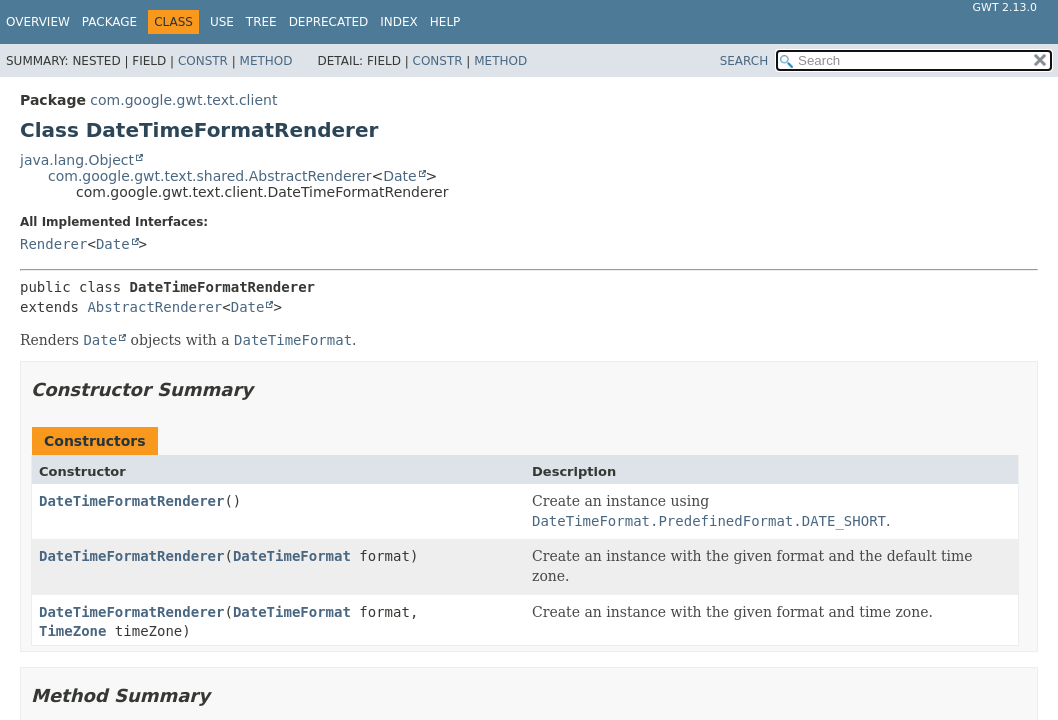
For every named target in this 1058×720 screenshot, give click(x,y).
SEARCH (744, 61)
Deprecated (329, 22)
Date (399, 176)
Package (109, 22)
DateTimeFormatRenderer (131, 501)
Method (266, 61)
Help (445, 22)
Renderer (53, 244)
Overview (38, 22)
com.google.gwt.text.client (183, 100)
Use (222, 22)
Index (399, 22)
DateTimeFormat (292, 556)
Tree (261, 22)
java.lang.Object (77, 160)
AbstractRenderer (154, 307)
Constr (203, 61)
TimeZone (72, 631)
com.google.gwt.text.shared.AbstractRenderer (209, 176)
